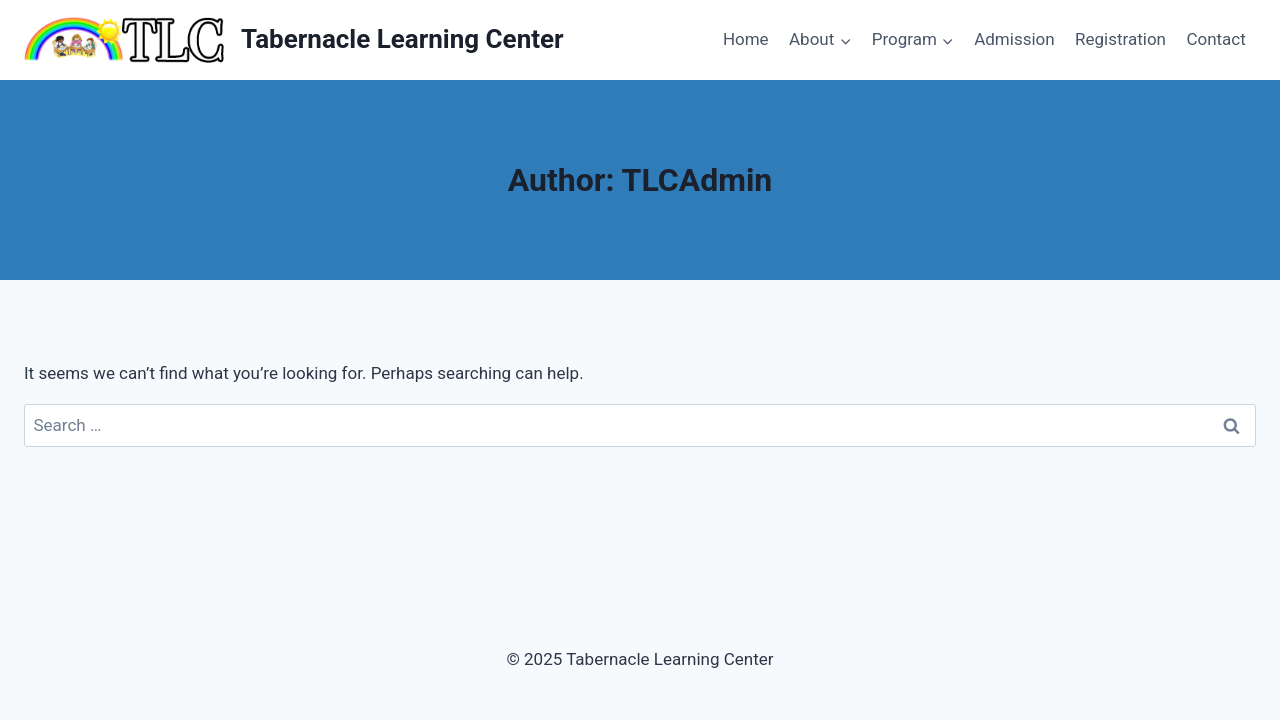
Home (746, 39)
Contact (1215, 39)
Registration (1120, 39)
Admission (1014, 39)
